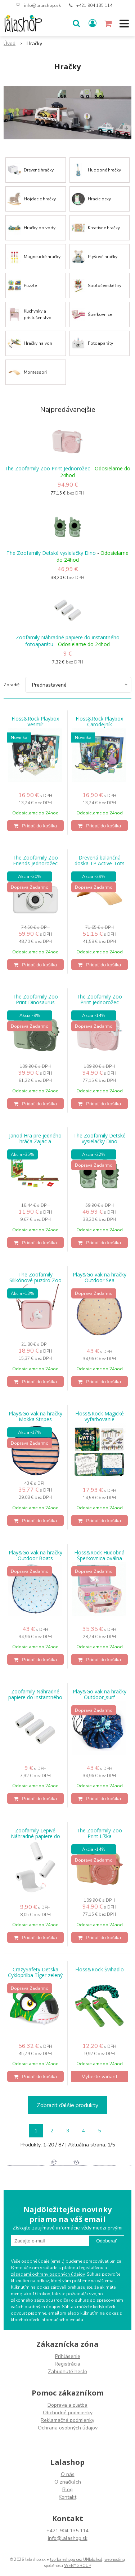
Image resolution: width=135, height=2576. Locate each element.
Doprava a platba (67, 2405)
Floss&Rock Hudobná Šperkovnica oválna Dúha (99, 1558)
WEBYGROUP (77, 2565)
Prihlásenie (67, 2356)
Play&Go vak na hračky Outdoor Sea (99, 1277)
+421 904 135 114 (94, 5)
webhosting (114, 2559)
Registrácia (67, 2363)
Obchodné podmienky (68, 2412)
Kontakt (67, 2497)
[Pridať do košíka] (35, 825)
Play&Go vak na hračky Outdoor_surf (99, 1694)
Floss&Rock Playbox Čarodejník (99, 721)
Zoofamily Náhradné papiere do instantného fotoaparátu (68, 641)
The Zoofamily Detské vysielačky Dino (51, 552)
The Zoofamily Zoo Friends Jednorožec (35, 860)
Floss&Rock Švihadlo (99, 1969)
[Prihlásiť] (92, 23)
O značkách (67, 2482)
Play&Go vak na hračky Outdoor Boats (35, 1555)
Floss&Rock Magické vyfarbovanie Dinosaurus (99, 1419)
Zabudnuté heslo (67, 2371)
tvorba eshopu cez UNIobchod (76, 2559)
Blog (67, 2489)
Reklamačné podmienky (67, 2420)
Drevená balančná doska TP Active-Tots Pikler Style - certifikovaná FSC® (100, 863)
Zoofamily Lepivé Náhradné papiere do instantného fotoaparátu (35, 1836)
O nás (68, 2474)
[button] (76, 23)
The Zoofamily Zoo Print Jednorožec (47, 468)
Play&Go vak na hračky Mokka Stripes (35, 1416)
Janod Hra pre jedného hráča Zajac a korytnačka (35, 1141)
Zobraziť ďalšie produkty (67, 2105)
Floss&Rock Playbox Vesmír (35, 721)
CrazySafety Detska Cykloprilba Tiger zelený (35, 1972)
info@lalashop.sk (42, 5)
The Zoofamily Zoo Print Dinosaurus (35, 999)
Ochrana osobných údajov (68, 2427)
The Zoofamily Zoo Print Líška (99, 1833)
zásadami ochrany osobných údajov (48, 2274)
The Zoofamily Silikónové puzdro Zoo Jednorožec (35, 1280)
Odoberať (106, 2241)
